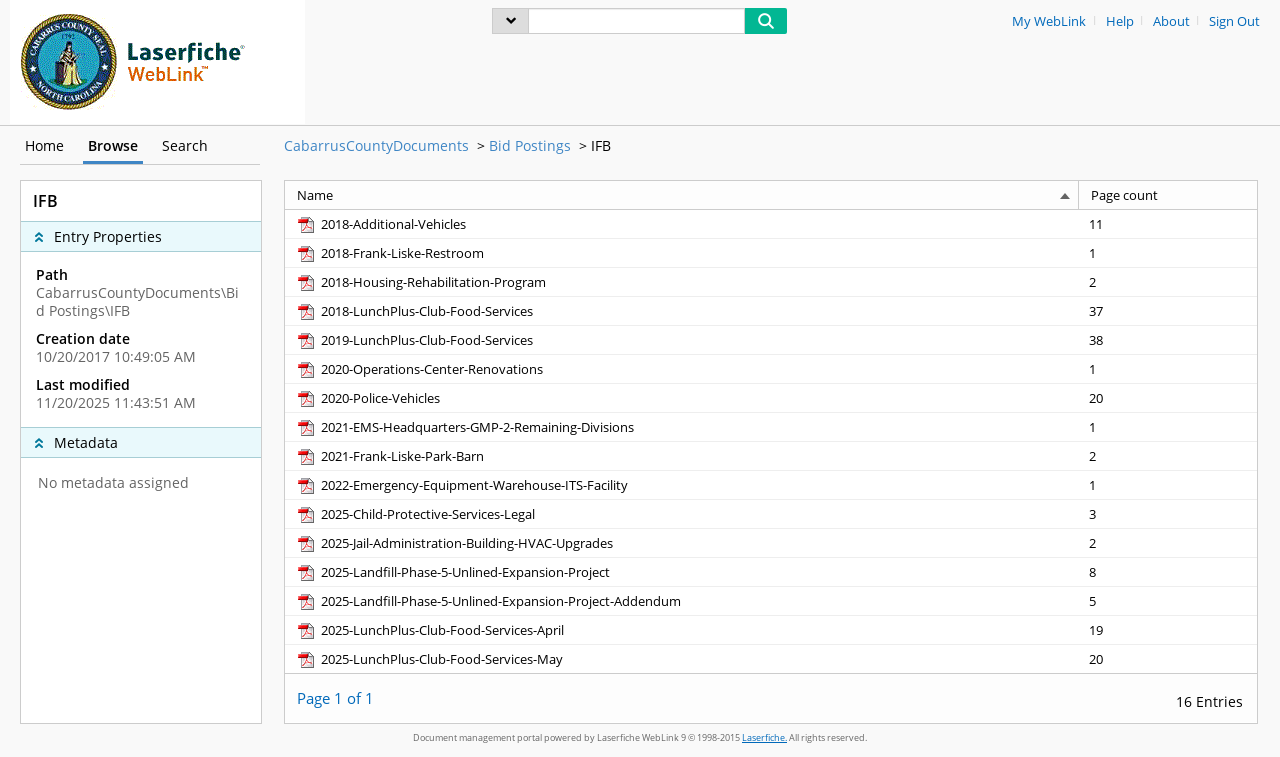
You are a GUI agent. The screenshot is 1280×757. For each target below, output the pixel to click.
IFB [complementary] (45, 201)
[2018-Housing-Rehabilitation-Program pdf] (420, 282)
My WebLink (1049, 21)
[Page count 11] (1168, 224)
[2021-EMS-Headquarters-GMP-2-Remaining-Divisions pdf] (464, 427)
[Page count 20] (1168, 397)
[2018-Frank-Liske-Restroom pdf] (389, 253)
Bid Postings (530, 145)
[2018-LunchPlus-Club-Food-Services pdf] (414, 311)
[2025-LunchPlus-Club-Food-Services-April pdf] (429, 630)
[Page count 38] (1168, 339)
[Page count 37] (1168, 310)
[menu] (510, 21)
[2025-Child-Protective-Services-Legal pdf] (415, 514)
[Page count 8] (1168, 571)
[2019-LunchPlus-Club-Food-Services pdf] (414, 340)
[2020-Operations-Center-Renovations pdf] (419, 369)
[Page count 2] (1168, 281)
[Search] (636, 21)
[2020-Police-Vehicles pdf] (367, 398)
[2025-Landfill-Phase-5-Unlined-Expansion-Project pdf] (452, 572)
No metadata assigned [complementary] (113, 483)
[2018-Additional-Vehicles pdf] (380, 224)
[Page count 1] (1168, 252)
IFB (601, 145)
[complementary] (141, 339)
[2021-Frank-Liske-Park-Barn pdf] (389, 456)
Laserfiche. (764, 737)
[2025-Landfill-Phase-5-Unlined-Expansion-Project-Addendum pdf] (488, 601)
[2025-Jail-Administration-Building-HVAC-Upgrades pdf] (454, 543)
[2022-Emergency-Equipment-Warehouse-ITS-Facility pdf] (461, 485)
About (1171, 21)
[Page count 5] (1168, 600)
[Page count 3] (1168, 513)
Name (315, 195)
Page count (1124, 195)
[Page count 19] (1168, 629)
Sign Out (1234, 21)
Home (44, 145)
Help (1120, 21)
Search (185, 145)
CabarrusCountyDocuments (376, 145)
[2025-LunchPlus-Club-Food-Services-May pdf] (429, 659)
